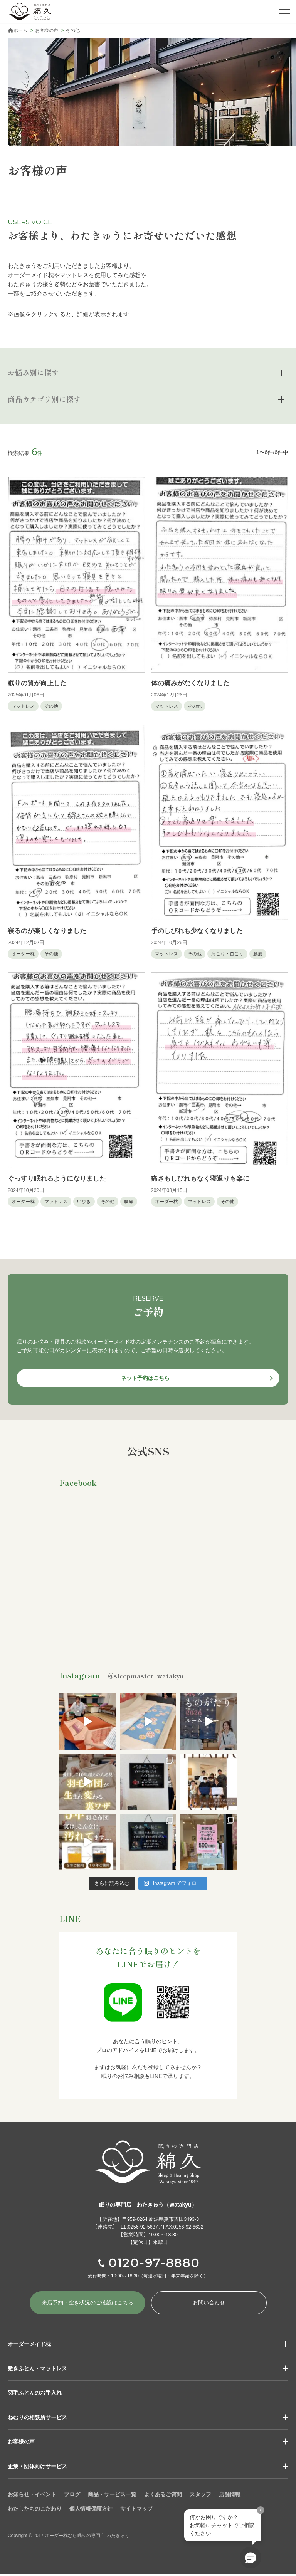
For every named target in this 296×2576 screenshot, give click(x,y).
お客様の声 (21, 2443)
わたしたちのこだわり (35, 2510)
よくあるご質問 (163, 2496)
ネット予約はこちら (145, 1378)
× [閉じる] (260, 2510)
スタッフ (200, 2496)
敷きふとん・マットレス (37, 2370)
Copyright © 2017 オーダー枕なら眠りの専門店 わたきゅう (73, 2536)
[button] (250, 2557)
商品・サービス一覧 (112, 2496)
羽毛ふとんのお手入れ (35, 2394)
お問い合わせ (209, 2304)
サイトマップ (136, 2510)
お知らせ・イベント (32, 2496)
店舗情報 (229, 2496)
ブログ (72, 2496)
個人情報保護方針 (91, 2510)
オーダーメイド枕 (29, 2345)
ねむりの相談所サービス (37, 2418)
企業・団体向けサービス (37, 2467)
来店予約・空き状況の (87, 2303)
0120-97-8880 (154, 2263)
